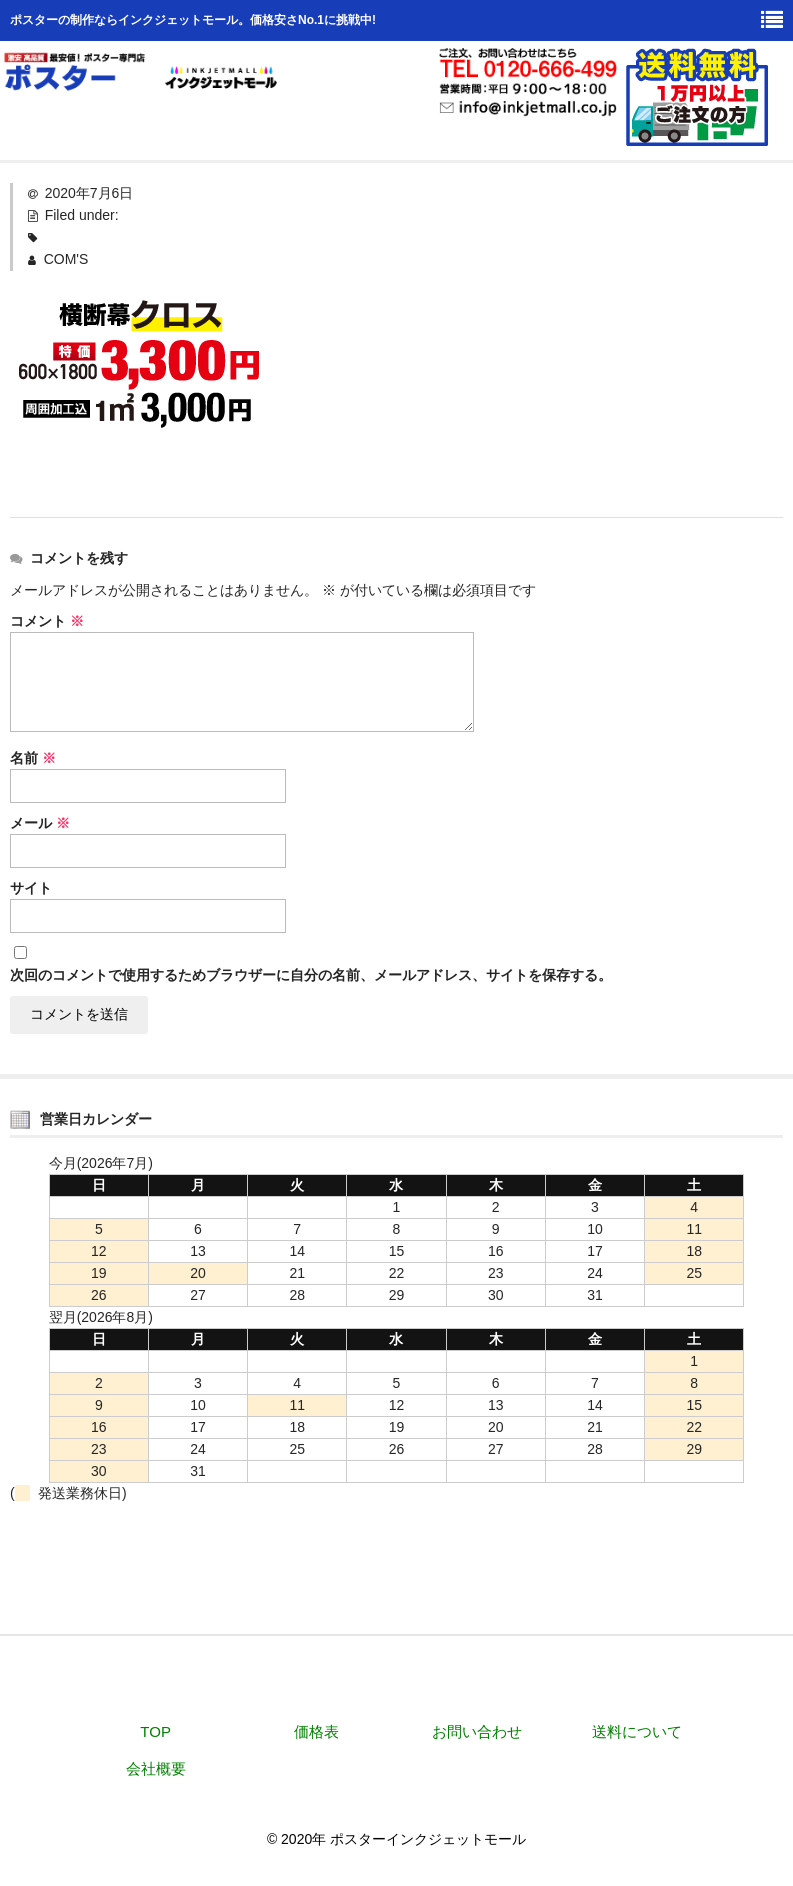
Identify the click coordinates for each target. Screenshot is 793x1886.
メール (40, 823)
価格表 (316, 1731)
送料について (637, 1731)
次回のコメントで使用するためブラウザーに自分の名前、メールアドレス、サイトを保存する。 (311, 975)
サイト (31, 888)
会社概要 (156, 1768)
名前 (33, 758)
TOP (155, 1731)
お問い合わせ (477, 1731)
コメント (47, 621)
